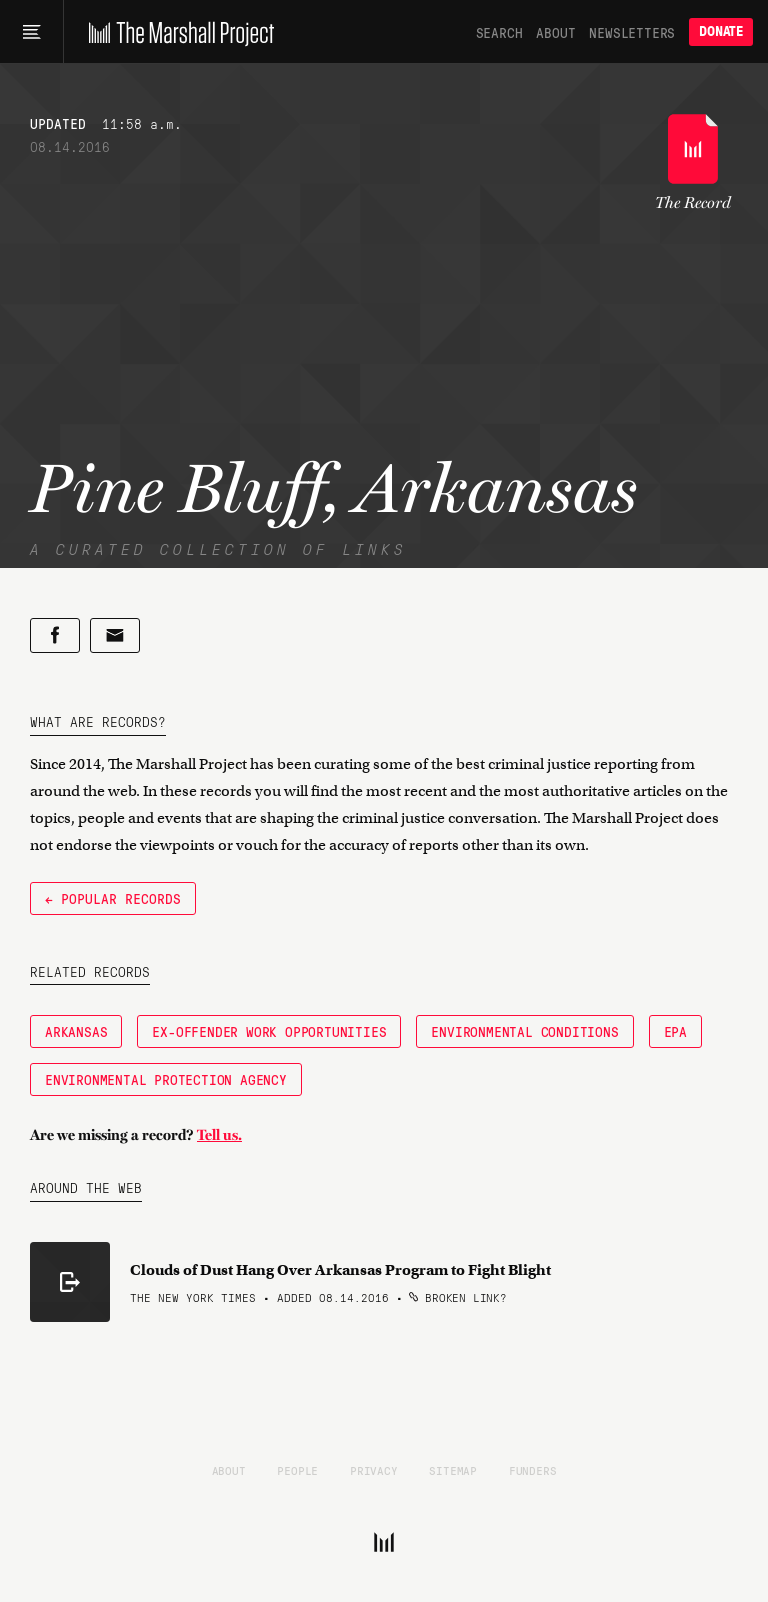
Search (499, 32)
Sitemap (453, 1470)
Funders (533, 1470)
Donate (721, 31)
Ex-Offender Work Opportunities (269, 1031)
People (297, 1470)
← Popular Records (113, 898)
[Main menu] (31, 32)
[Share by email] (115, 635)
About (555, 32)
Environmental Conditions (524, 1031)
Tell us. (219, 1135)
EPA (675, 1031)
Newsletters (632, 32)
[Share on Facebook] (55, 635)
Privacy (374, 1470)
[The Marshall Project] (176, 32)
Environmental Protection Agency (166, 1079)
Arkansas (76, 1031)
